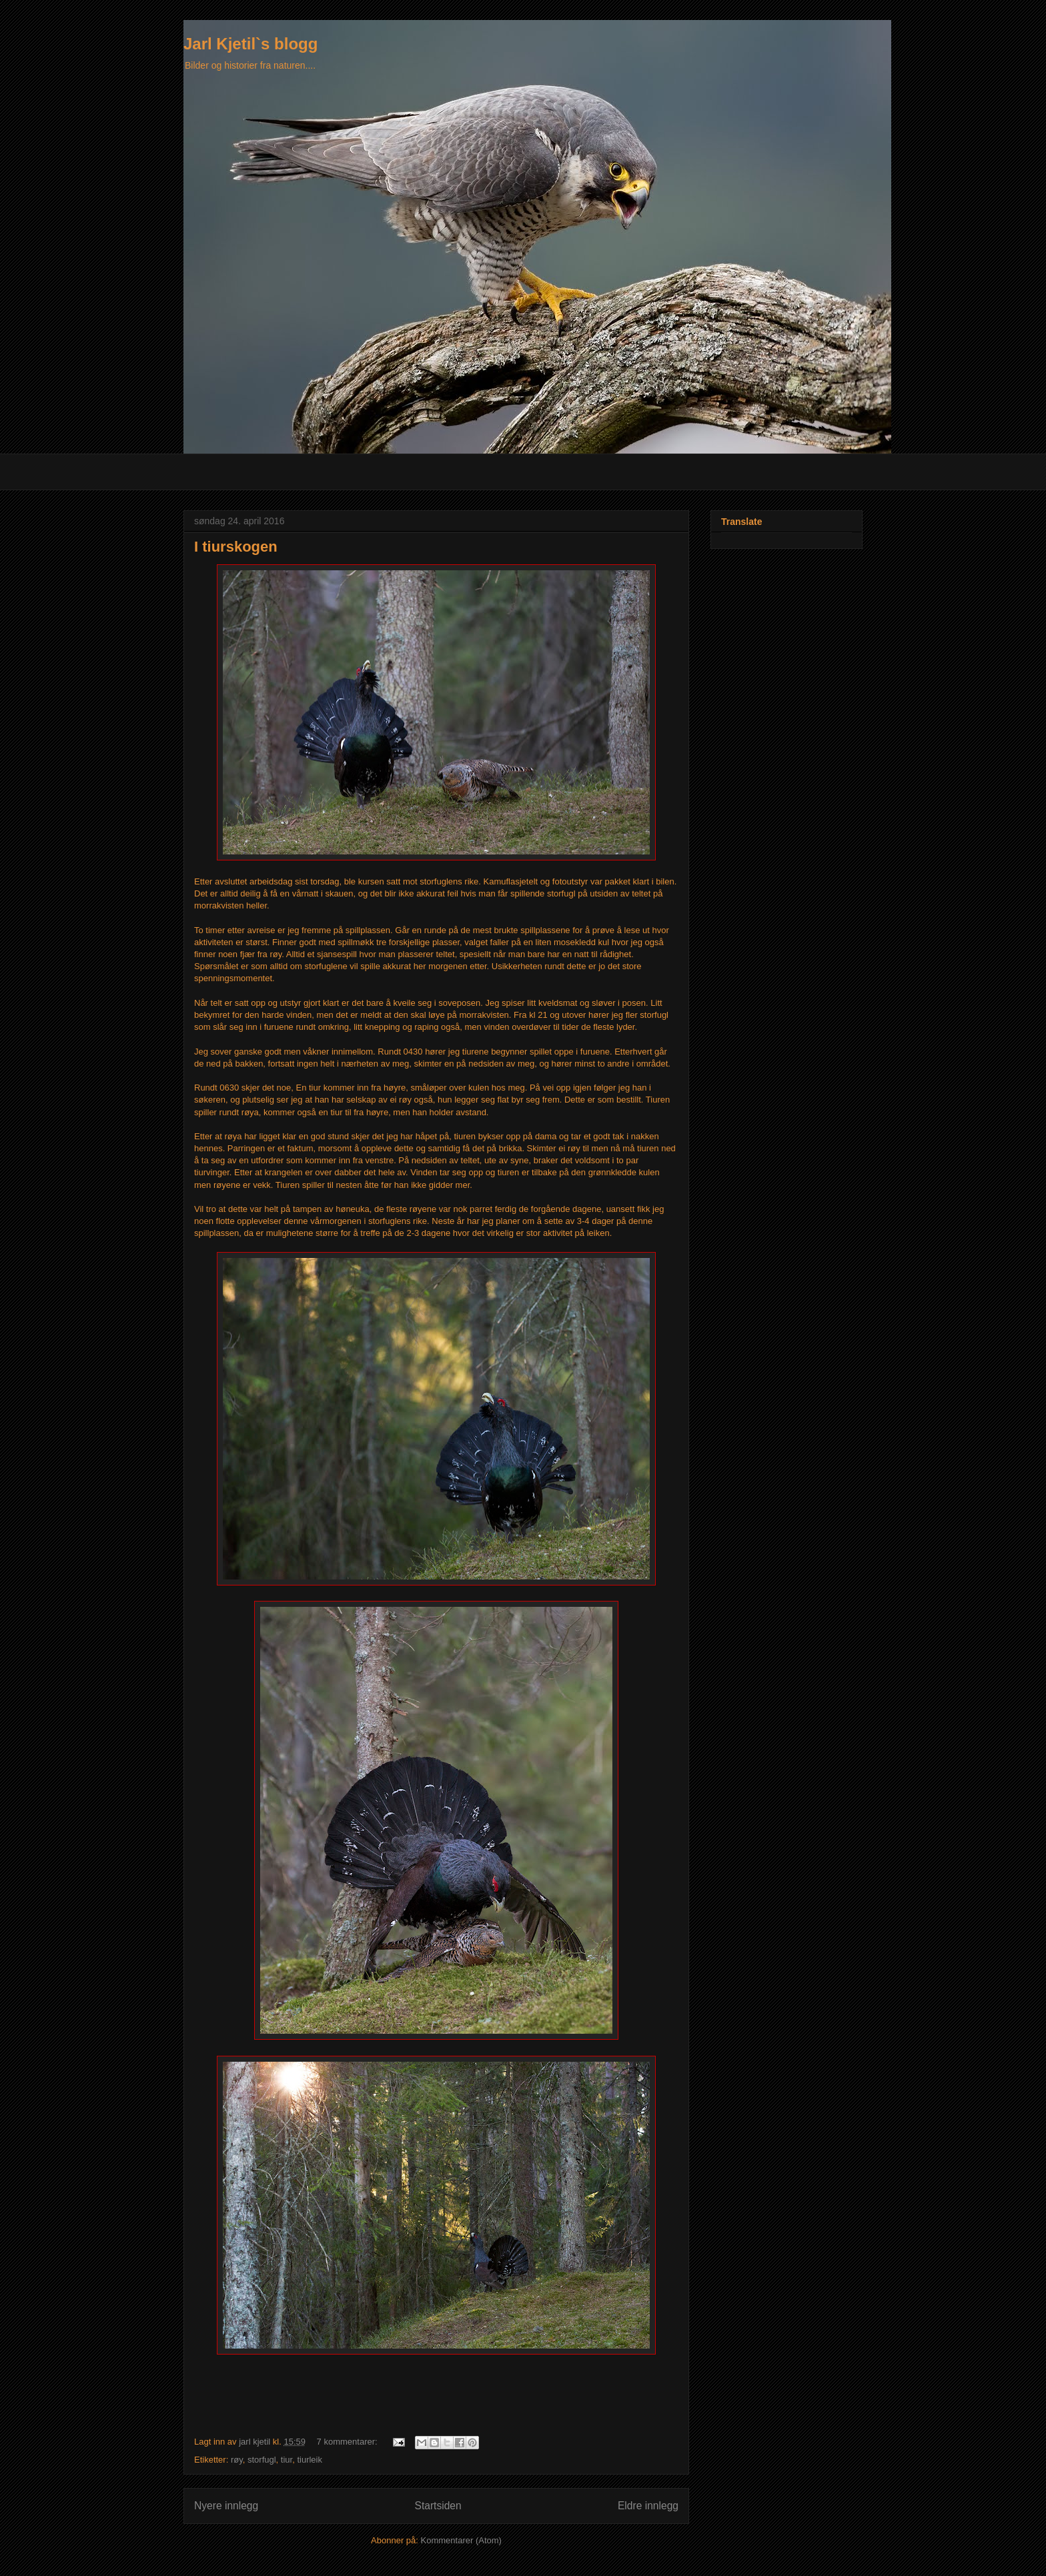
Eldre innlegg (648, 2505)
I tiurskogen (236, 546)
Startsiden (437, 2505)
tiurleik (309, 2460)
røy (237, 2460)
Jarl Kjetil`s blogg (250, 44)
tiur (286, 2460)
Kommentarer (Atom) (461, 2540)
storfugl (261, 2460)
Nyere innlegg (226, 2505)
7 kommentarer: (348, 2442)
